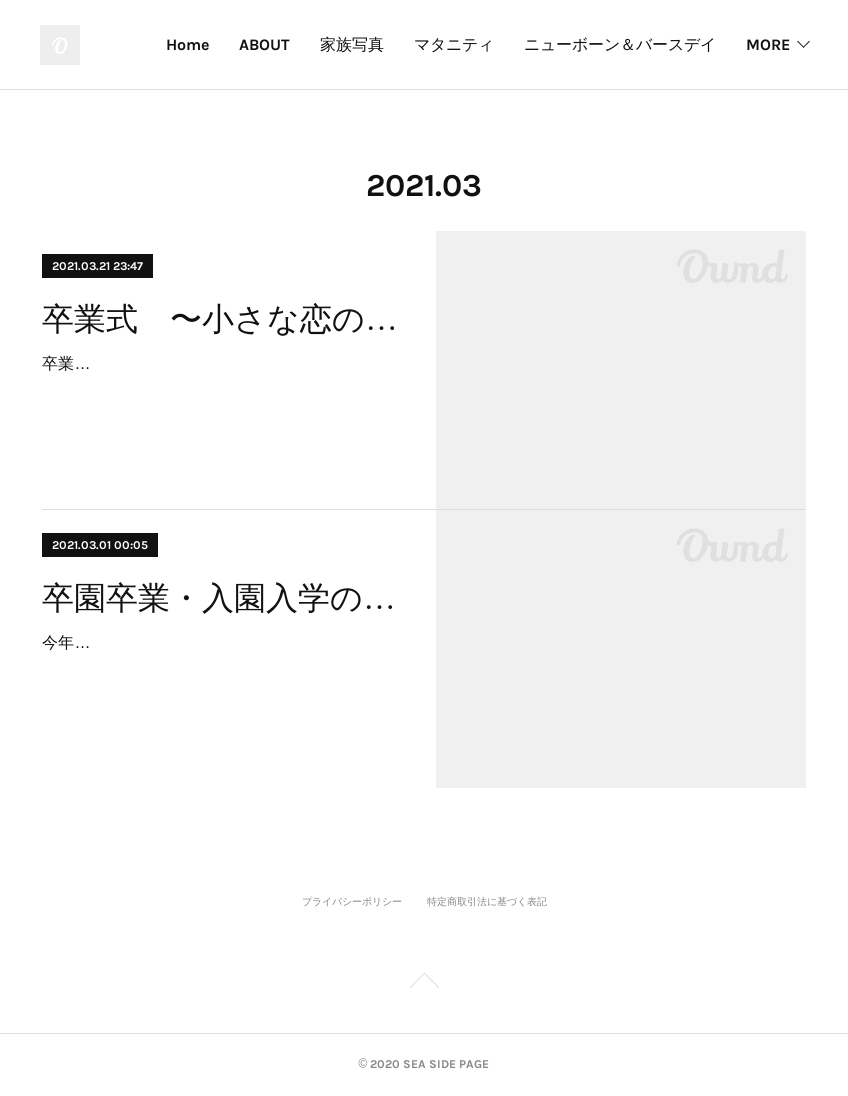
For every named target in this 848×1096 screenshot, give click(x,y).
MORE (768, 44)
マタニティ (454, 44)
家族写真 (352, 44)
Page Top (424, 984)
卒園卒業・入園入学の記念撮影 (221, 598)
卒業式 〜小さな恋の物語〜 (221, 319)
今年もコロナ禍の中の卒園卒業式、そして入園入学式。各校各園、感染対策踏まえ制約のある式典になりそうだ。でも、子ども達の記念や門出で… (218, 671)
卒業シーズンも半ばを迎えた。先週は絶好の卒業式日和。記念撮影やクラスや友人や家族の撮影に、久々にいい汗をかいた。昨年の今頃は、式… (218, 392)
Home (187, 44)
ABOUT (264, 44)
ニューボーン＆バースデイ (620, 44)
